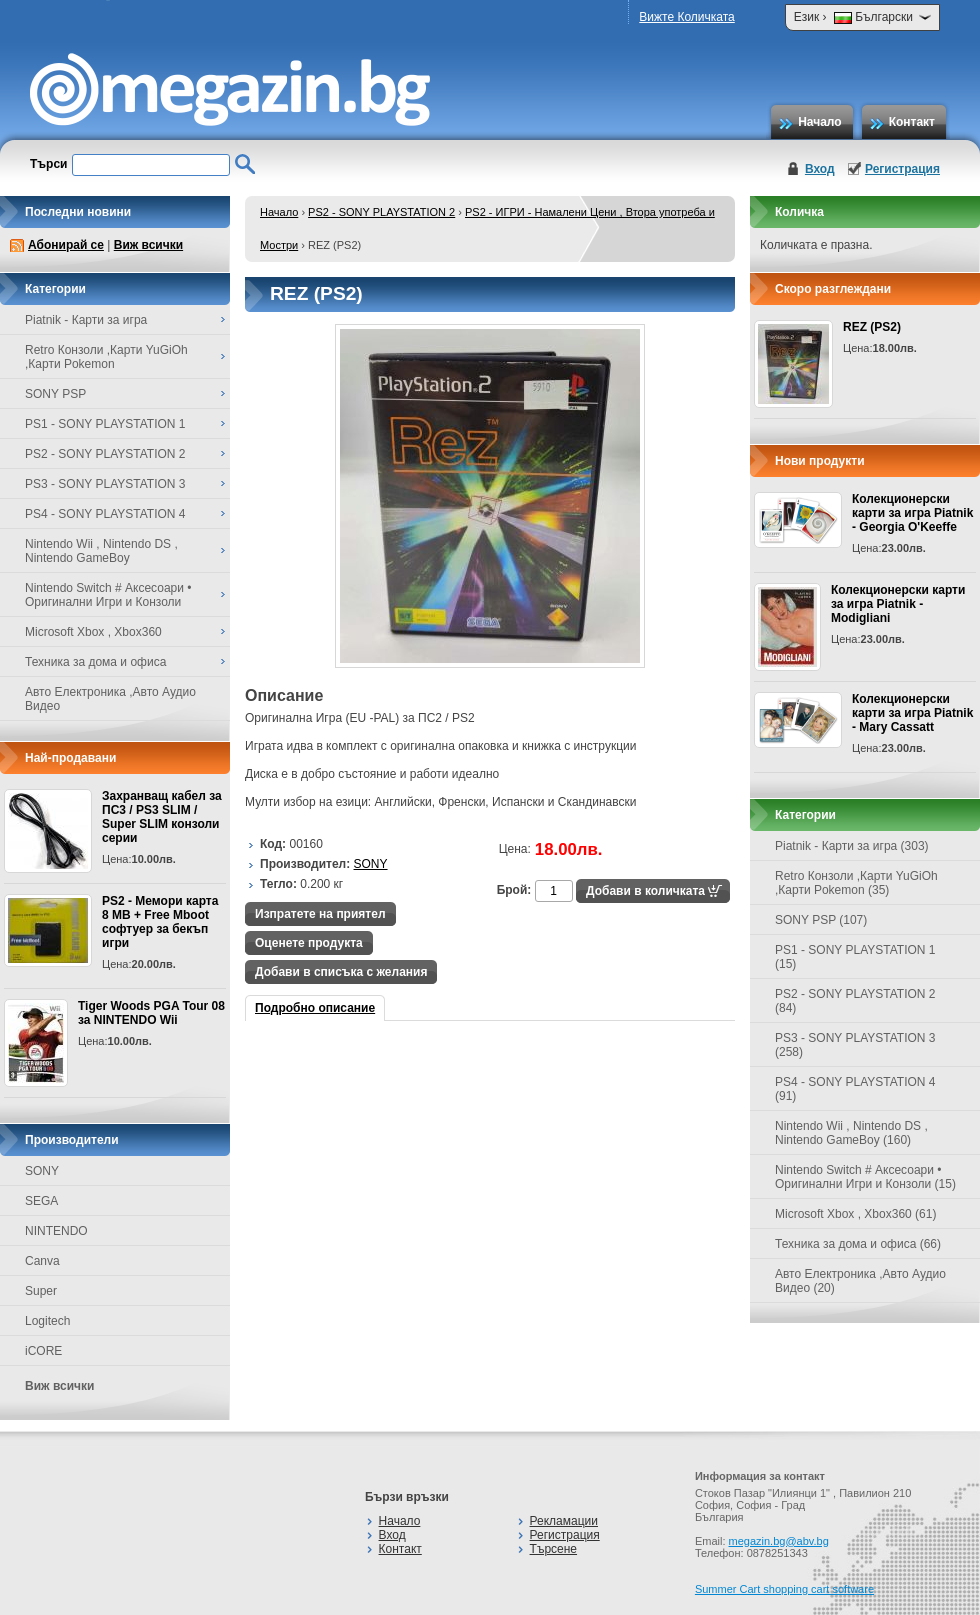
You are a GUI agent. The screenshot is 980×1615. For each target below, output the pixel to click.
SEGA (41, 1201)
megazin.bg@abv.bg (779, 1541)
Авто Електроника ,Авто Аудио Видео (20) (860, 1281)
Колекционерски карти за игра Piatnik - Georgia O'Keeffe (912, 513)
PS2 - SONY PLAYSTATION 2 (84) (855, 1001)
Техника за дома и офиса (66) (858, 1244)
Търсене (553, 1549)
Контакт (912, 122)
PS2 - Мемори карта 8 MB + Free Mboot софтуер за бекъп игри (160, 922)
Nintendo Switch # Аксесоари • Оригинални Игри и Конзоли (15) (865, 1177)
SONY (42, 1171)
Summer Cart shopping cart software (784, 1589)
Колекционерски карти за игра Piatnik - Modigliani (898, 604)
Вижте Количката (686, 17)
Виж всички (148, 245)
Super (41, 1291)
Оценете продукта (309, 943)
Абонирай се (66, 245)
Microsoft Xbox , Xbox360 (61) (855, 1214)
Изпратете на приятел (320, 914)
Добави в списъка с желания (341, 972)
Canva (42, 1261)
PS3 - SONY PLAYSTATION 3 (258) (855, 1045)
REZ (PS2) (872, 327)
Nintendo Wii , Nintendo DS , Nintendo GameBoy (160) (851, 1133)
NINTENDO (56, 1231)
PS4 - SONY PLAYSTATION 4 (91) (855, 1089)
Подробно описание (315, 1008)
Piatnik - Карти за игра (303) (852, 846)
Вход (820, 169)
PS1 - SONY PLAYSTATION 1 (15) (855, 957)
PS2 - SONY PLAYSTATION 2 (381, 212)
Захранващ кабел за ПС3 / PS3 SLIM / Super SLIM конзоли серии (162, 817)
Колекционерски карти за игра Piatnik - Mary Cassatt (912, 713)
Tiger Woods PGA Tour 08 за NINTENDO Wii (151, 1013)
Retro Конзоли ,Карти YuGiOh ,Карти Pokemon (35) (856, 883)
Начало (819, 122)
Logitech (47, 1321)
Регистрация (902, 169)
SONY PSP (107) (821, 920)
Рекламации (564, 1521)
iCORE (43, 1351)
